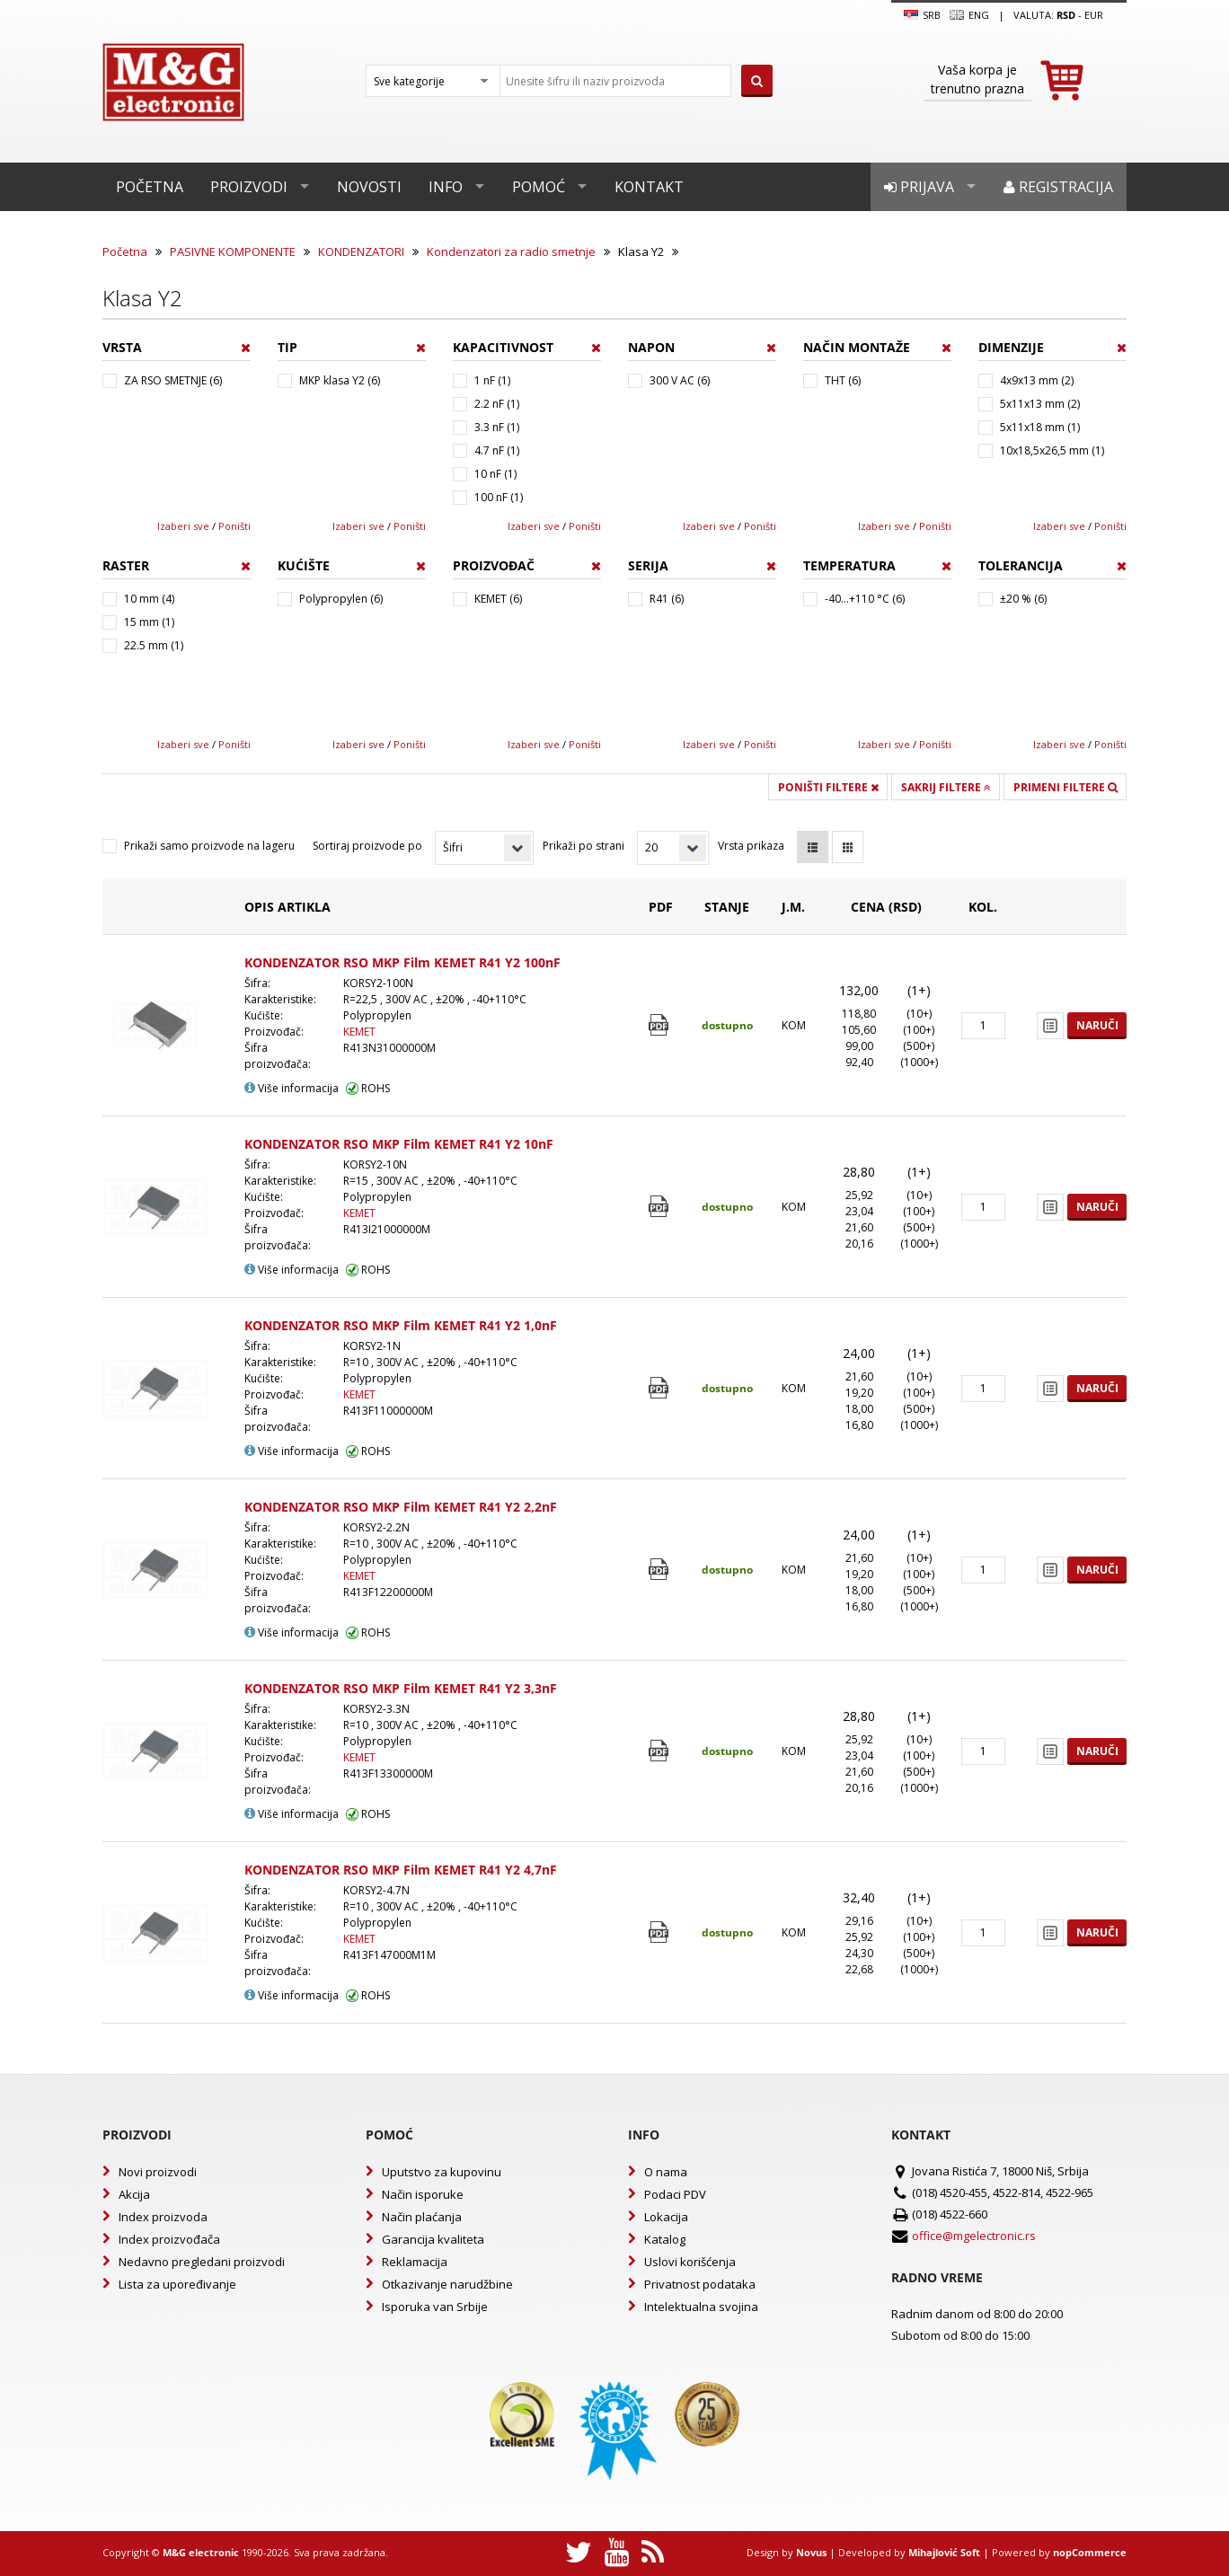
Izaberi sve (183, 526)
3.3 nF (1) (496, 427)
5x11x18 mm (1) (1040, 427)
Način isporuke (423, 2194)
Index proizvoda (163, 2217)
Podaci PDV (675, 2194)
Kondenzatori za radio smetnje (511, 251)
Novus (811, 2552)
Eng (969, 15)
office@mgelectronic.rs (974, 2236)
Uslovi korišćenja (690, 2262)
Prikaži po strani (583, 845)
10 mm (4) (149, 598)
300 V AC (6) (680, 380)
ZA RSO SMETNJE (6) (173, 380)
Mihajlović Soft (944, 2552)
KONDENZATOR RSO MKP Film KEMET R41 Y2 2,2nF (400, 1506)
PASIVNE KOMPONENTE (233, 251)
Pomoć (538, 187)
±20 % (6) (1023, 598)
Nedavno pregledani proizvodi (202, 2262)
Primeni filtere (1065, 787)
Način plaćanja (422, 2217)
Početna (149, 187)
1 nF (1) (492, 380)
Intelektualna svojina (701, 2306)
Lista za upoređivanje (177, 2284)
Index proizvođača (169, 2239)
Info (446, 187)
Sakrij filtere (946, 787)
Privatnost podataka (700, 2284)
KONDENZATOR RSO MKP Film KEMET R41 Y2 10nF (398, 1143)
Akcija (134, 2194)
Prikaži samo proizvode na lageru (209, 845)
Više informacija (291, 1088)
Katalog (664, 2239)
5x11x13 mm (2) (1040, 403)
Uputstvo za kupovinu (441, 2172)
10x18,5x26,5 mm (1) (1052, 450)
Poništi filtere (828, 787)
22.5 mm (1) (153, 645)
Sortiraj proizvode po (367, 845)
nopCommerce (1090, 2552)
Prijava (919, 187)
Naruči (1097, 1025)
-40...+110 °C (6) (865, 598)
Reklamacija (414, 2262)
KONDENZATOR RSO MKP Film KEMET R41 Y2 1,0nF (400, 1325)
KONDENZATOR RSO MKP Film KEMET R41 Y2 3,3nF (400, 1688)
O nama (665, 2172)
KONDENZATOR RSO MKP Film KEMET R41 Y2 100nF (402, 962)
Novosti (369, 187)
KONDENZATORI (361, 251)
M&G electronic (201, 2552)
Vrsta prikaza (751, 845)
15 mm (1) (149, 622)
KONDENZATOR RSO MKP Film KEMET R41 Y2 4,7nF (400, 1869)
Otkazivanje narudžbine (447, 2284)
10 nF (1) (495, 473)
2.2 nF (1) (496, 403)
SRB (922, 15)
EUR (1093, 15)
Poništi (234, 526)
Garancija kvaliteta (433, 2239)
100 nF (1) (498, 497)
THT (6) (843, 380)
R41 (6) (667, 598)
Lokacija (666, 2217)
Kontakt (649, 187)
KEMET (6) (498, 598)
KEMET (359, 1031)
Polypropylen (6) (341, 598)
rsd (1066, 15)
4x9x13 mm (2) (1037, 380)
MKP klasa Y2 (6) (339, 380)
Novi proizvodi (158, 2172)
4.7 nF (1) (496, 450)
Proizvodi (248, 187)
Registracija (1058, 187)
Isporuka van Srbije (435, 2306)
